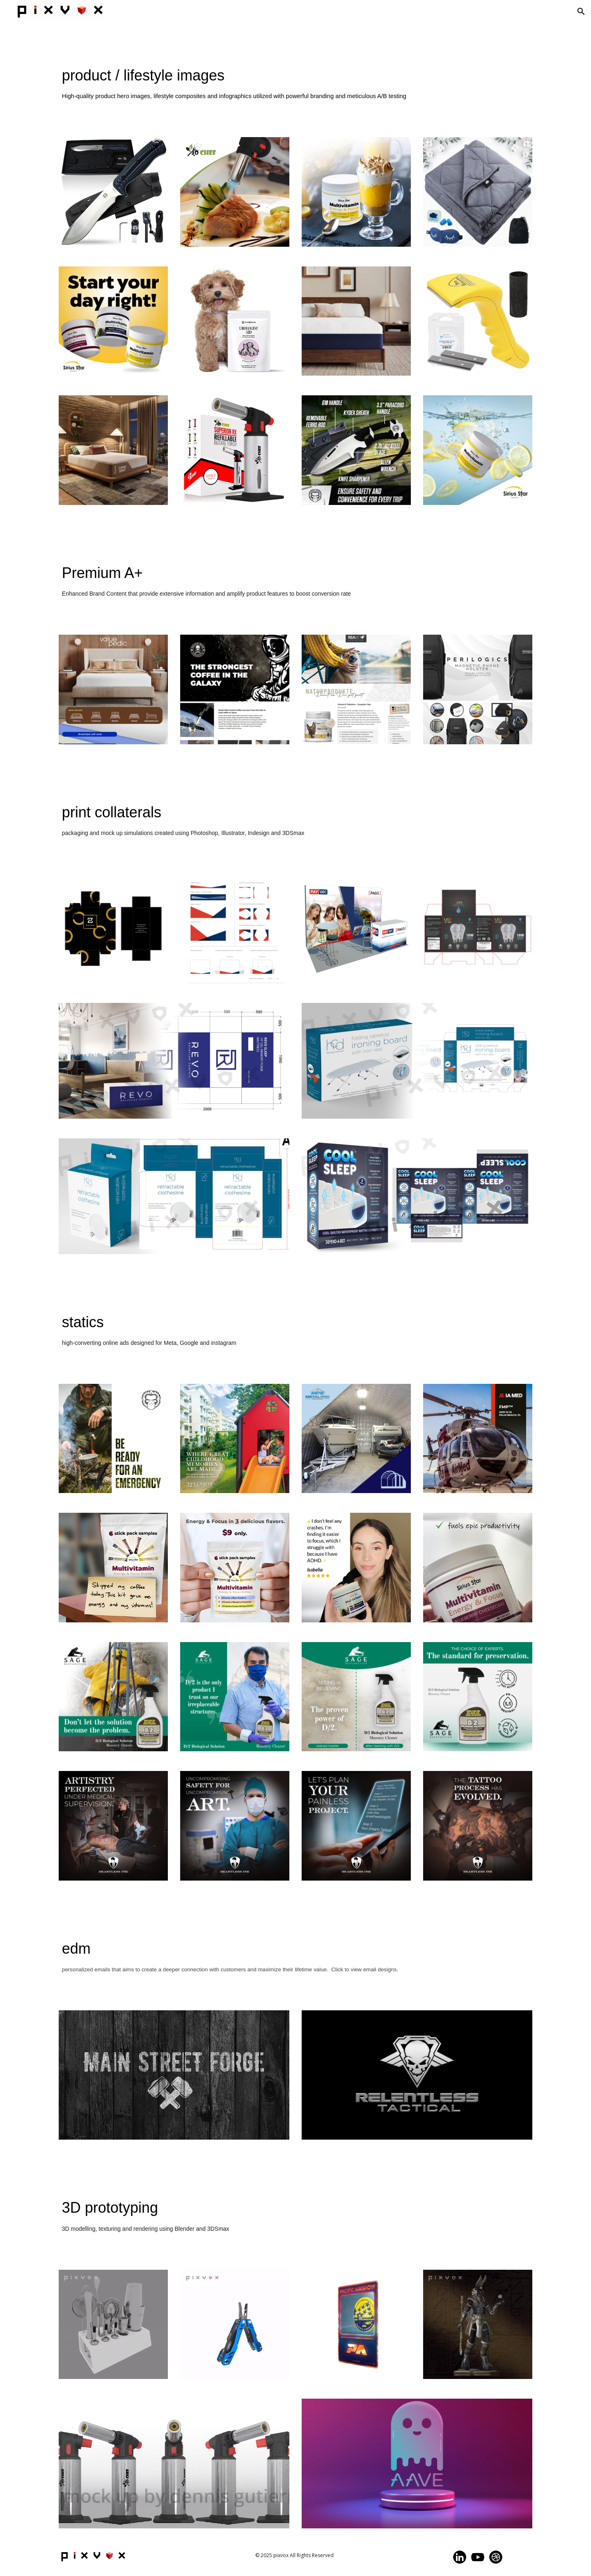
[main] (295, 90)
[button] (581, 11)
